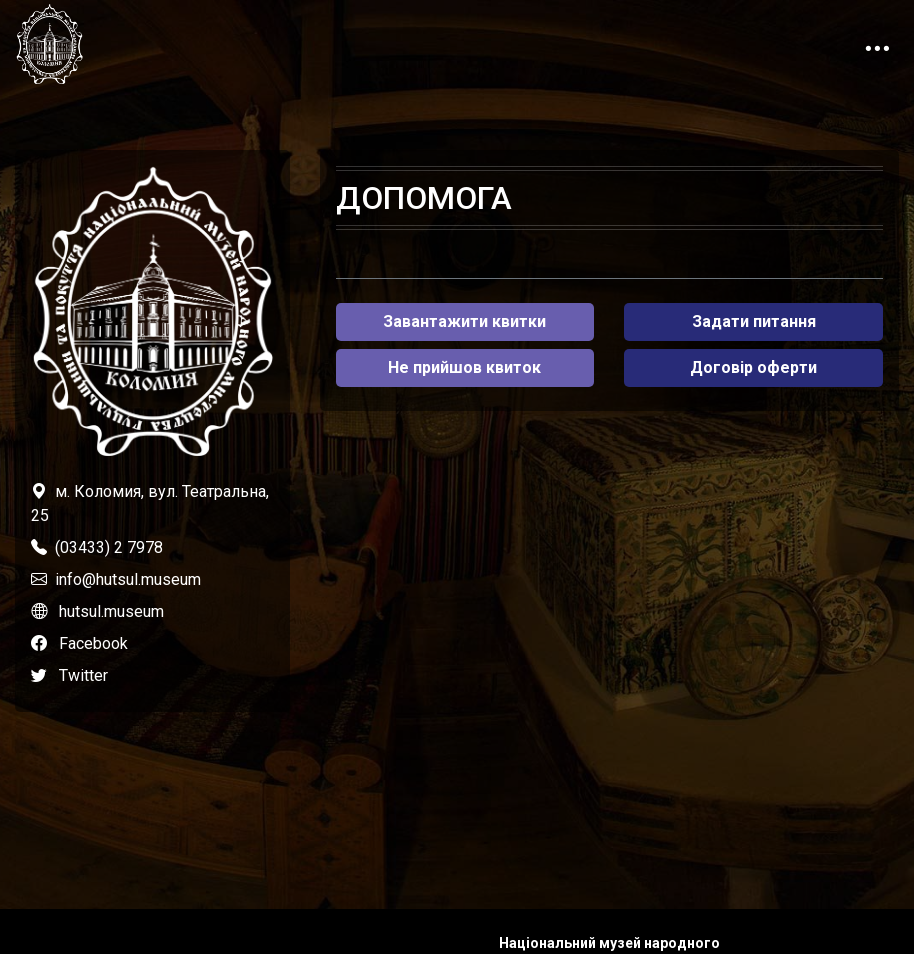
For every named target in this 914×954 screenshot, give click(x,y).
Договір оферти (753, 367)
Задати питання (754, 321)
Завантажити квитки (464, 321)
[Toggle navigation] (877, 44)
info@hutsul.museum (128, 579)
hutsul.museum (111, 611)
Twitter (83, 675)
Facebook (93, 643)
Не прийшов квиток (464, 367)
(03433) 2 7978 (109, 547)
